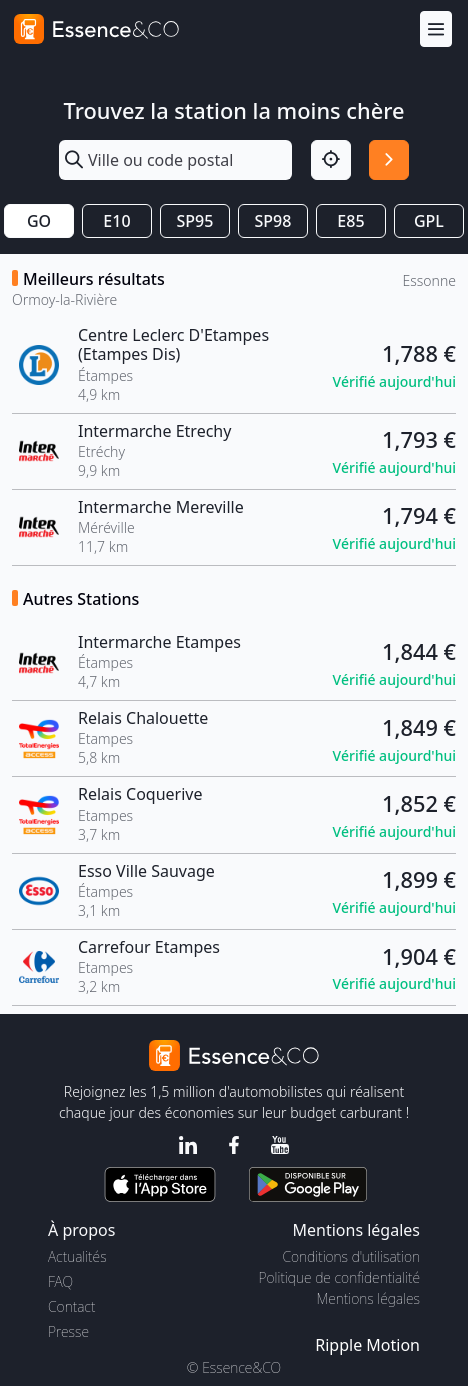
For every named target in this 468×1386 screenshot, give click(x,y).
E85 (350, 221)
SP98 (273, 221)
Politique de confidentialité (339, 1277)
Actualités (77, 1256)
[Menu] (436, 29)
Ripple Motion (367, 1345)
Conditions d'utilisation (351, 1256)
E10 (116, 221)
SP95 (195, 221)
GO (39, 221)
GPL (429, 221)
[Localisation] (331, 160)
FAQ (60, 1281)
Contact (71, 1306)
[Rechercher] (389, 160)
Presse (68, 1331)
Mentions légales (368, 1298)
